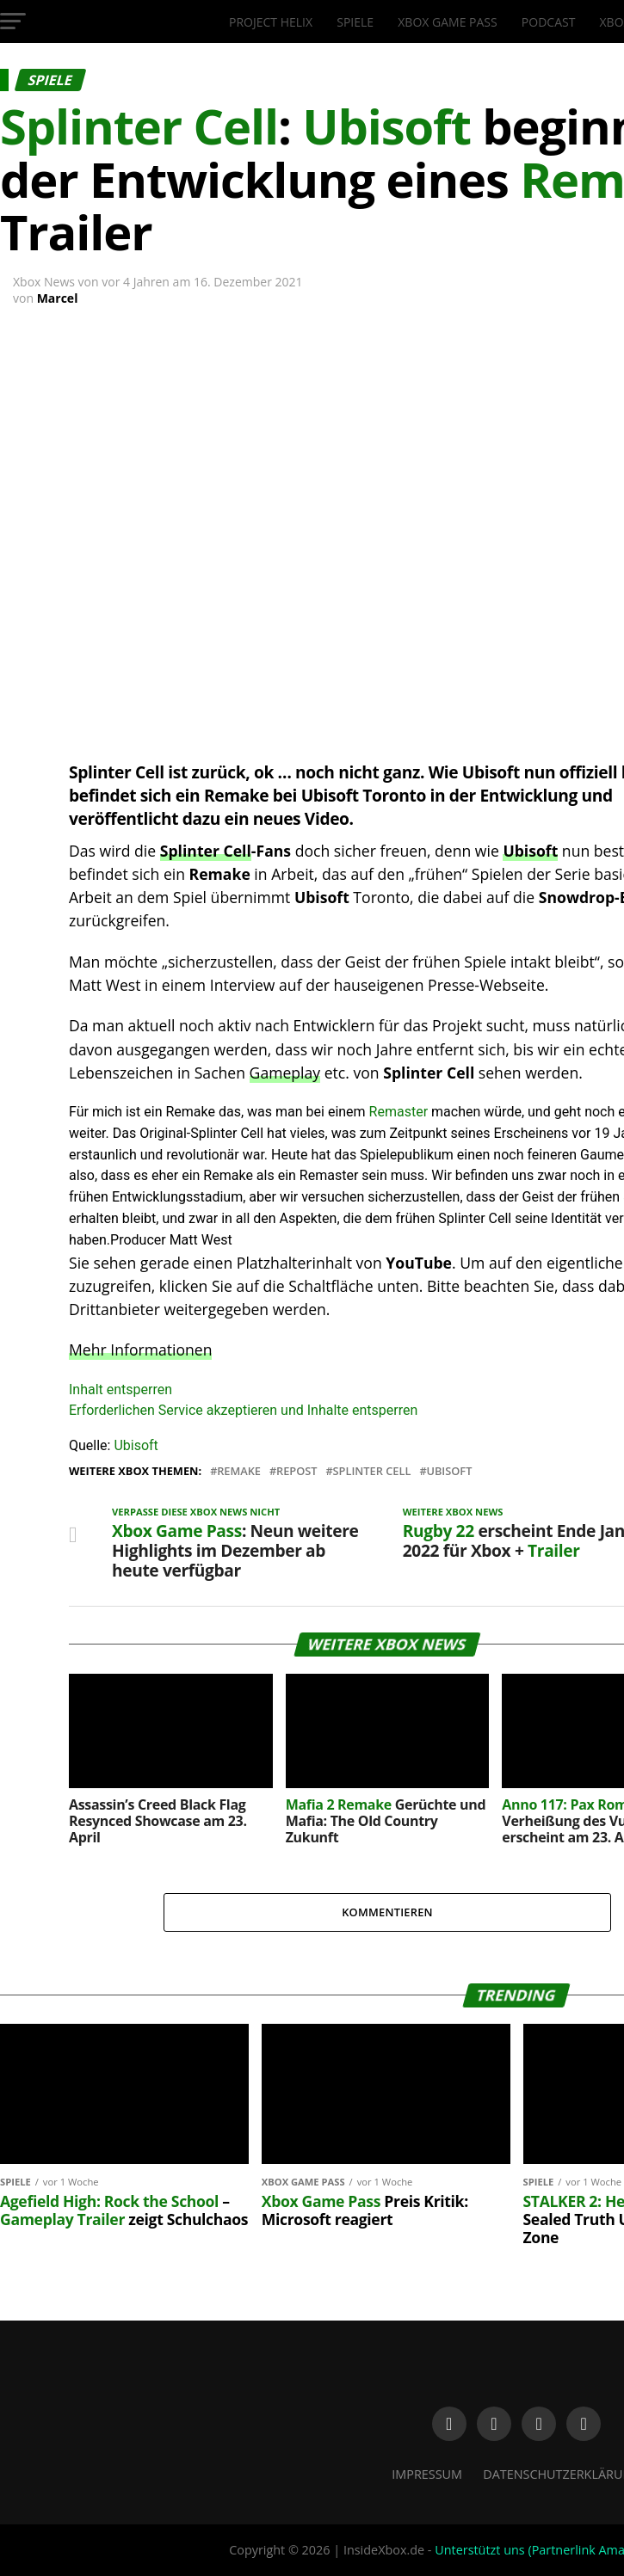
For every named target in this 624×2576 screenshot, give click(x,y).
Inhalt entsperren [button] (120, 1389)
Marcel (57, 298)
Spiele (355, 22)
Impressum (427, 2474)
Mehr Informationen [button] (140, 1349)
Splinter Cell (205, 850)
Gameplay (285, 1072)
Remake (239, 1471)
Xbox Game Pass (447, 22)
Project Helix (270, 22)
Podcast (549, 22)
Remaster (398, 1112)
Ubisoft (530, 850)
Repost (297, 1471)
